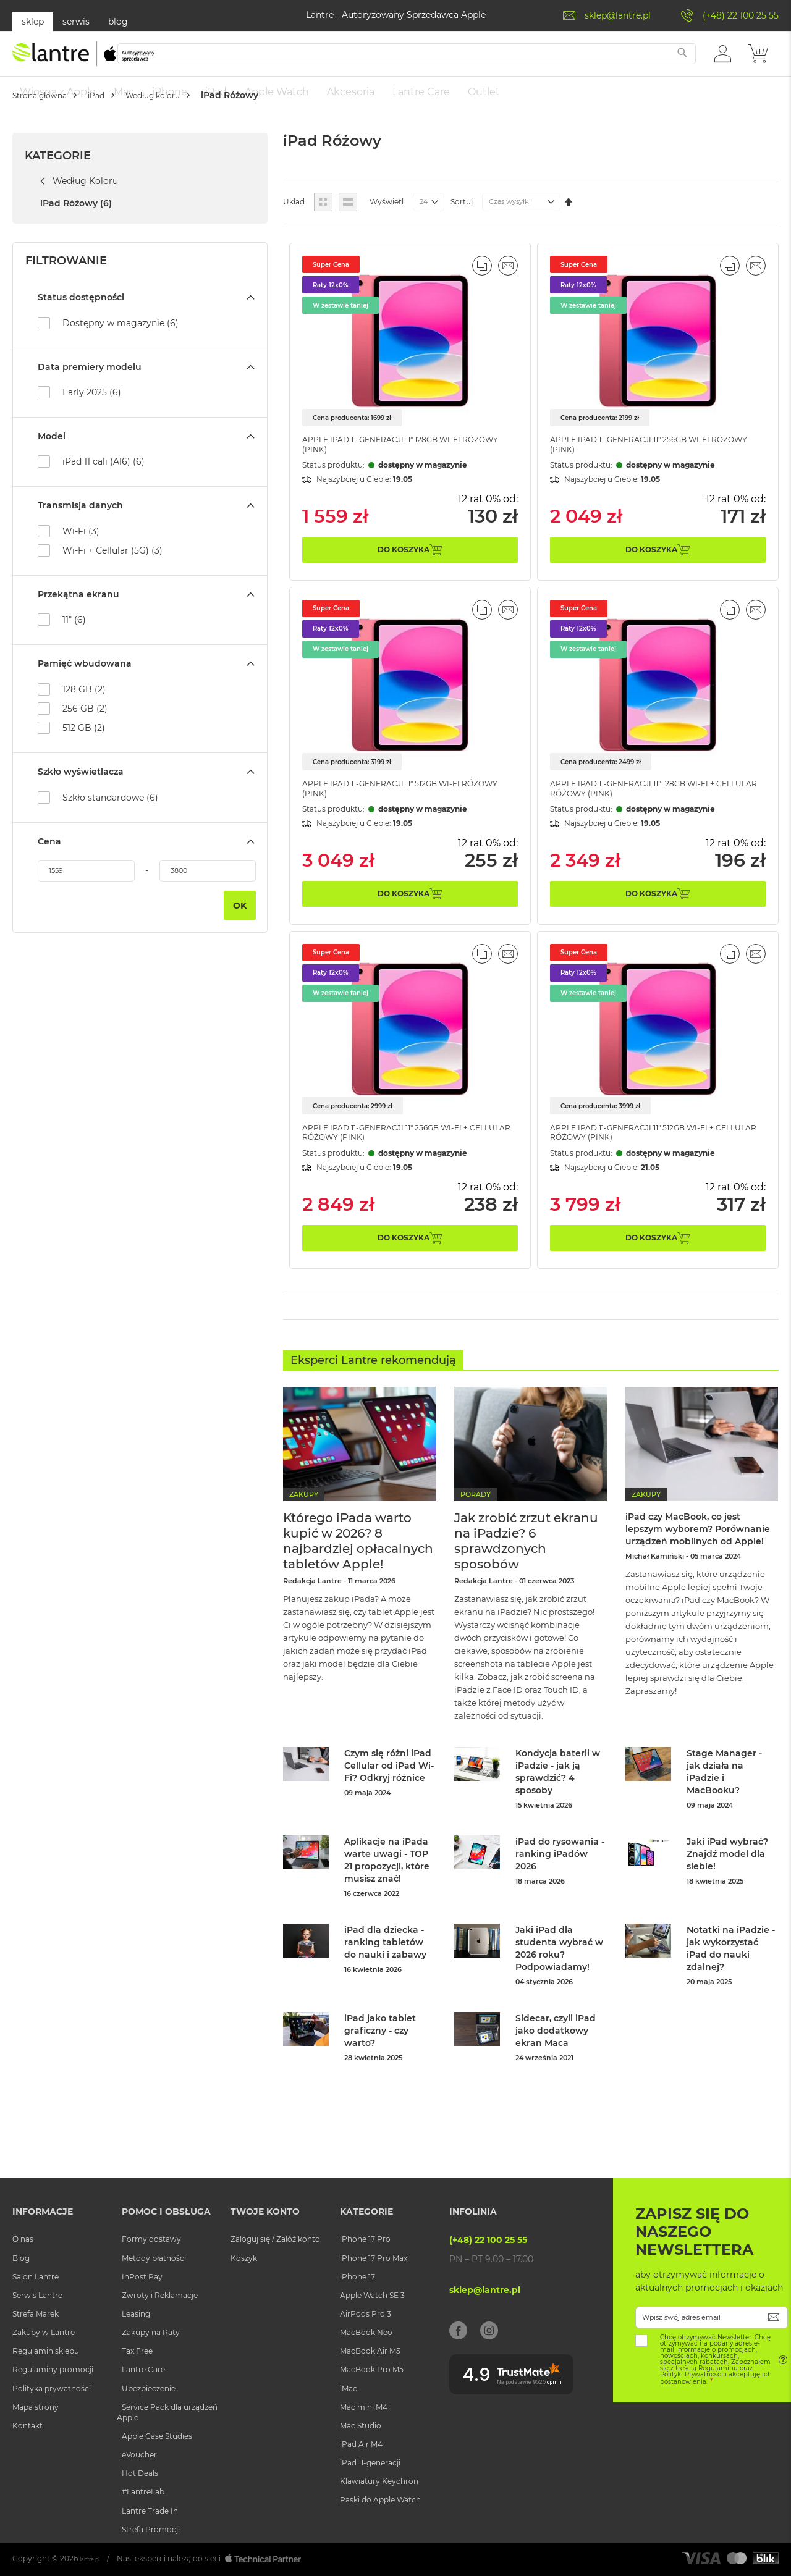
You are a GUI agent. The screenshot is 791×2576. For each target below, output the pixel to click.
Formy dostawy (151, 2241)
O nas (22, 2241)
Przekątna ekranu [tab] (78, 612)
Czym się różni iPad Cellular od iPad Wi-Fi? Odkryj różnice (389, 1786)
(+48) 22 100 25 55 (741, 15)
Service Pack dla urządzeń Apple (167, 2414)
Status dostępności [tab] (81, 315)
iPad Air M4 (361, 2446)
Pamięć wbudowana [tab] (85, 682)
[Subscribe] (774, 2319)
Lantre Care (143, 2371)
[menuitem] (57, 92)
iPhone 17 (357, 2278)
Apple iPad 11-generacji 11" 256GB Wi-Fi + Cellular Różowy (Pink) (398, 1160)
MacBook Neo (366, 2334)
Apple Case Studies (157, 2438)
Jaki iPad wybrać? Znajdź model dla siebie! (727, 1875)
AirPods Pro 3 (365, 2315)
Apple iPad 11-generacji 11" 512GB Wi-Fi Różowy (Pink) (393, 811)
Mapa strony (35, 2409)
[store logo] (83, 60)
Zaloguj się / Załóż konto (275, 2241)
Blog (21, 2260)
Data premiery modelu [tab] (90, 384)
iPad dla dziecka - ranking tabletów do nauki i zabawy (385, 1963)
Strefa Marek (35, 2315)
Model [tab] (52, 454)
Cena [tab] (49, 859)
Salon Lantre (35, 2278)
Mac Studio (360, 2427)
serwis (76, 21)
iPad (121, 132)
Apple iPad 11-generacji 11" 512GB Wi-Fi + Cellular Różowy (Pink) (644, 1160)
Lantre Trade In (150, 2512)
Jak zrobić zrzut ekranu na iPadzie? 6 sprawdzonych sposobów (526, 1562)
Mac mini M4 (363, 2409)
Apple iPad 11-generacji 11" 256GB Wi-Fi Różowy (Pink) (642, 462)
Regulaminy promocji (52, 2371)
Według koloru (194, 132)
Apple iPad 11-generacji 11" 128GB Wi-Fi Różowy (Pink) (393, 462)
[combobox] (431, 59)
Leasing (136, 2315)
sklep (33, 21)
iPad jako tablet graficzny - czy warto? (380, 2051)
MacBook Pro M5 (372, 2371)
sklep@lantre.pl (618, 15)
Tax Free (137, 2352)
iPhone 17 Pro (365, 2241)
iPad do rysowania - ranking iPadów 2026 (559, 1875)
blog (118, 21)
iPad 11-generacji (370, 2464)
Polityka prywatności (51, 2390)
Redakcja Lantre (312, 1601)
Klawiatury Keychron (379, 2483)
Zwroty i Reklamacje (160, 2297)
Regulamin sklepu (45, 2352)
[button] (722, 59)
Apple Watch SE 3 (372, 2297)
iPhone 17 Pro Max (373, 2260)
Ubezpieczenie (149, 2390)
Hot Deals (140, 2475)
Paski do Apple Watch (380, 2501)
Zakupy (303, 1515)
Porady (475, 1515)
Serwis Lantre (37, 2297)
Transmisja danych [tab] (80, 523)
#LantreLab (143, 2493)
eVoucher (139, 2456)
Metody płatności (154, 2260)
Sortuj (461, 220)
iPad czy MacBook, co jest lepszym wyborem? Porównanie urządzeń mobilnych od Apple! (698, 1562)
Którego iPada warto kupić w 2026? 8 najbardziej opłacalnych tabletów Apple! (358, 1562)
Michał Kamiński (654, 1601)
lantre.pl (95, 2560)
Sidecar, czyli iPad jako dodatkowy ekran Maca (555, 2051)
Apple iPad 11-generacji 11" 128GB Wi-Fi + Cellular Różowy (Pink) (645, 811)
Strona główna (49, 132)
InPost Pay (142, 2278)
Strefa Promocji (151, 2531)
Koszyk (244, 2260)
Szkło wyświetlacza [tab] (81, 790)
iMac (348, 2390)
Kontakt (27, 2427)
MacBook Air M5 (370, 2352)
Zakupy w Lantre (43, 2334)
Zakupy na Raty (151, 2334)
